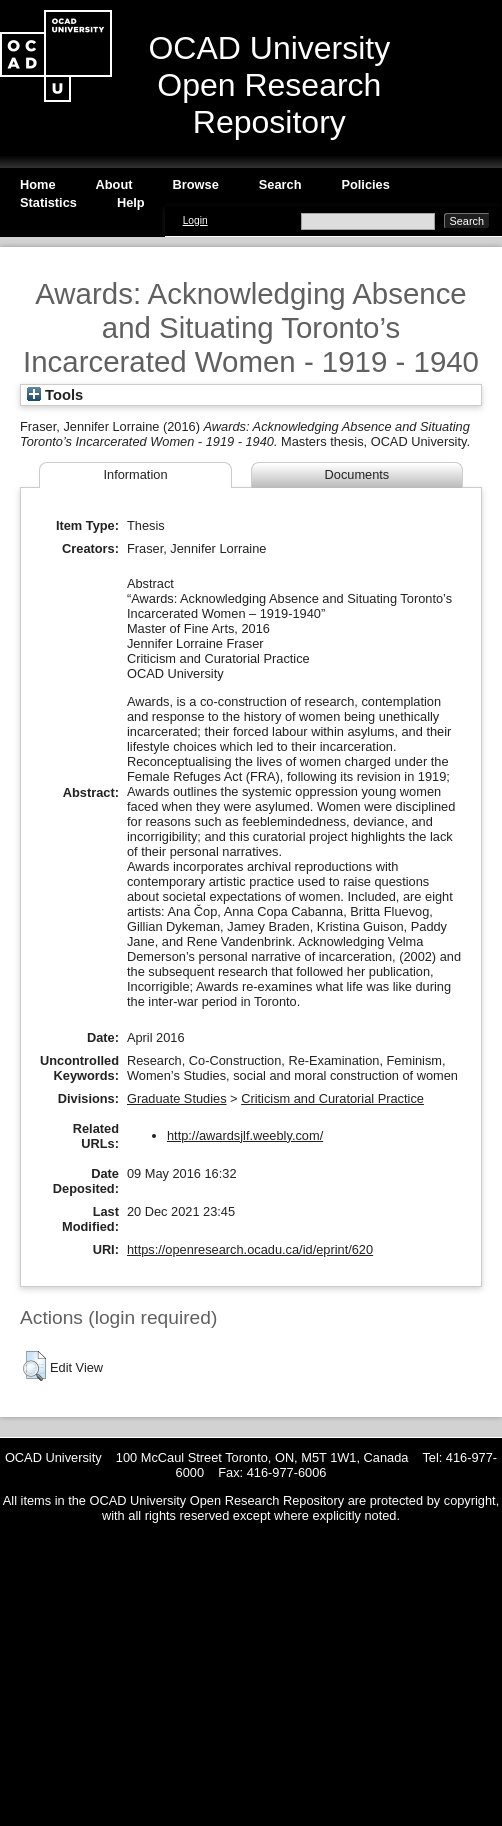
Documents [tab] (357, 474)
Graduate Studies (177, 1098)
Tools (55, 395)
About (114, 184)
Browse (196, 184)
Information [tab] (135, 474)
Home (38, 184)
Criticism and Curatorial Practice (332, 1098)
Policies (365, 184)
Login (195, 220)
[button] (34, 1366)
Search (280, 184)
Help (131, 202)
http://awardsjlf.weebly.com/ (245, 1135)
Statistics (48, 202)
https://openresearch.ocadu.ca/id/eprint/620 (250, 1249)
